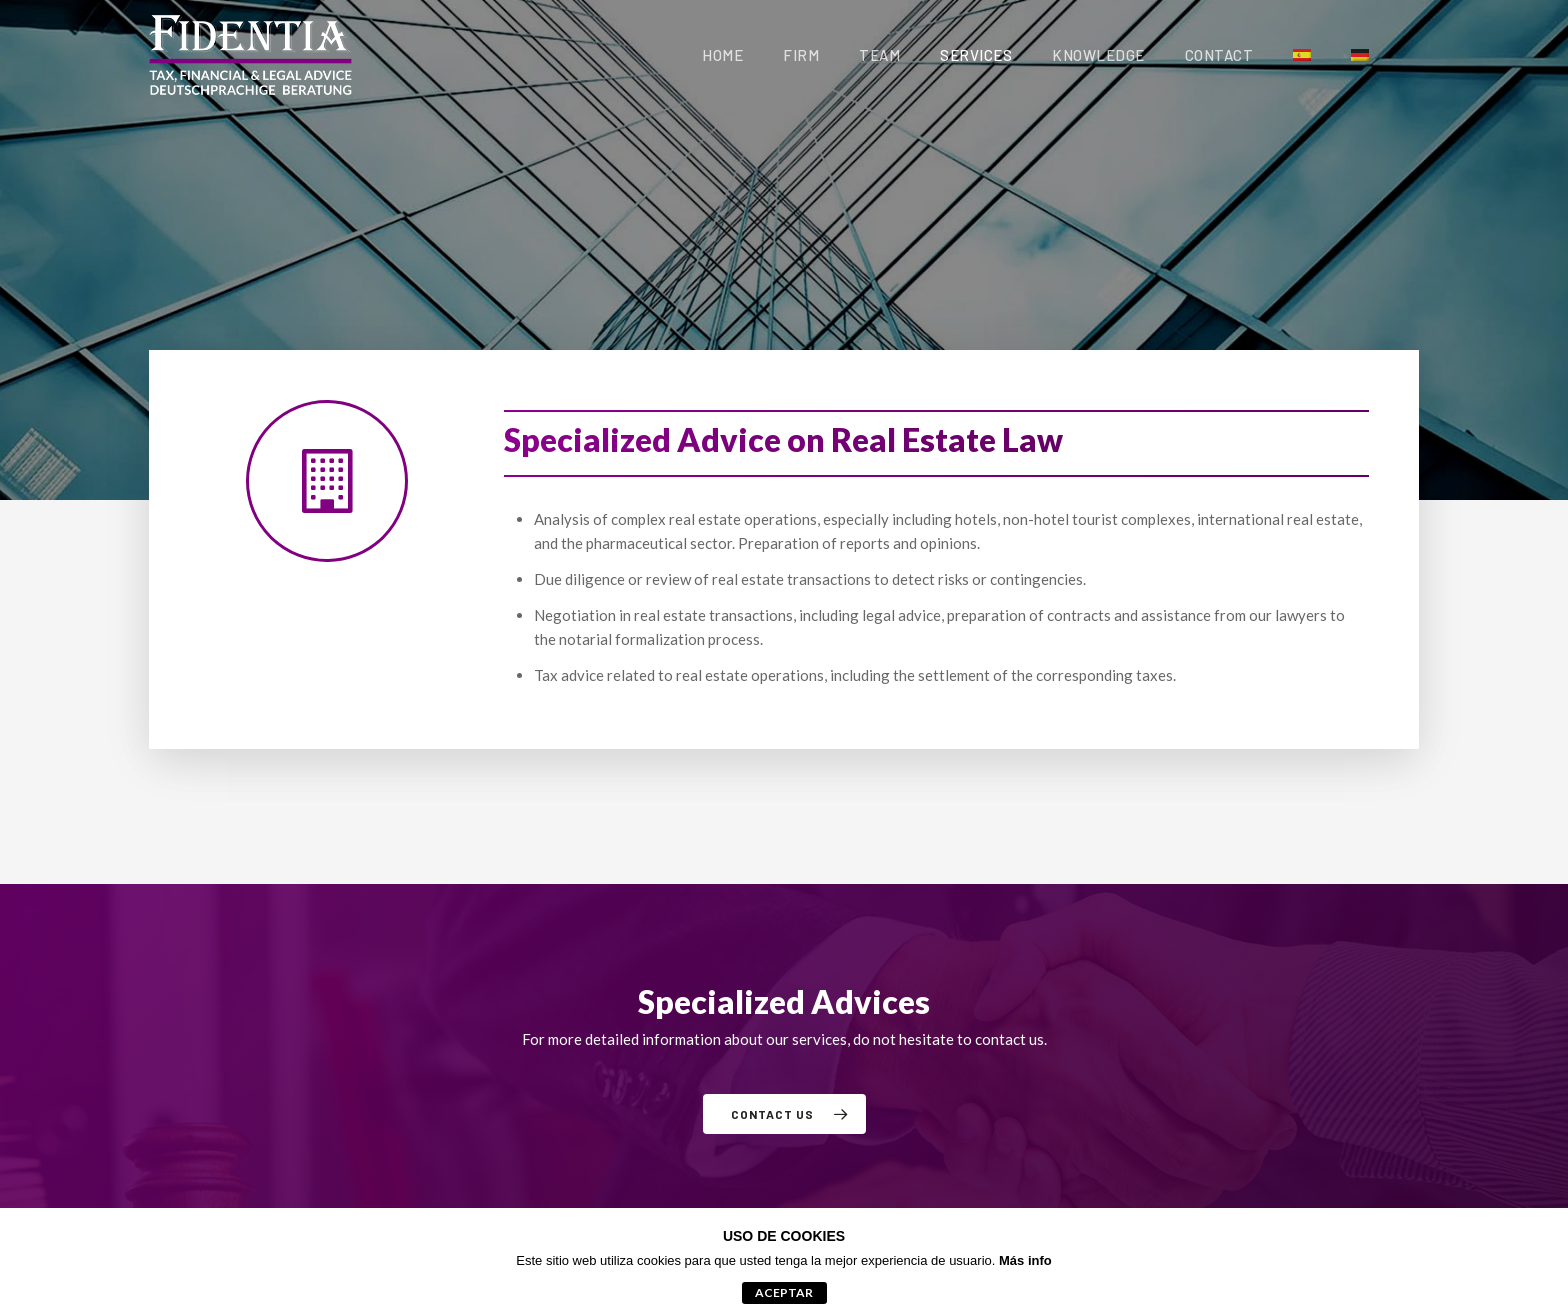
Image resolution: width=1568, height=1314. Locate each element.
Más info (1025, 1260)
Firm (801, 55)
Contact (1219, 55)
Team (879, 55)
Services (976, 55)
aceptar (784, 1292)
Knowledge (1098, 55)
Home (722, 55)
